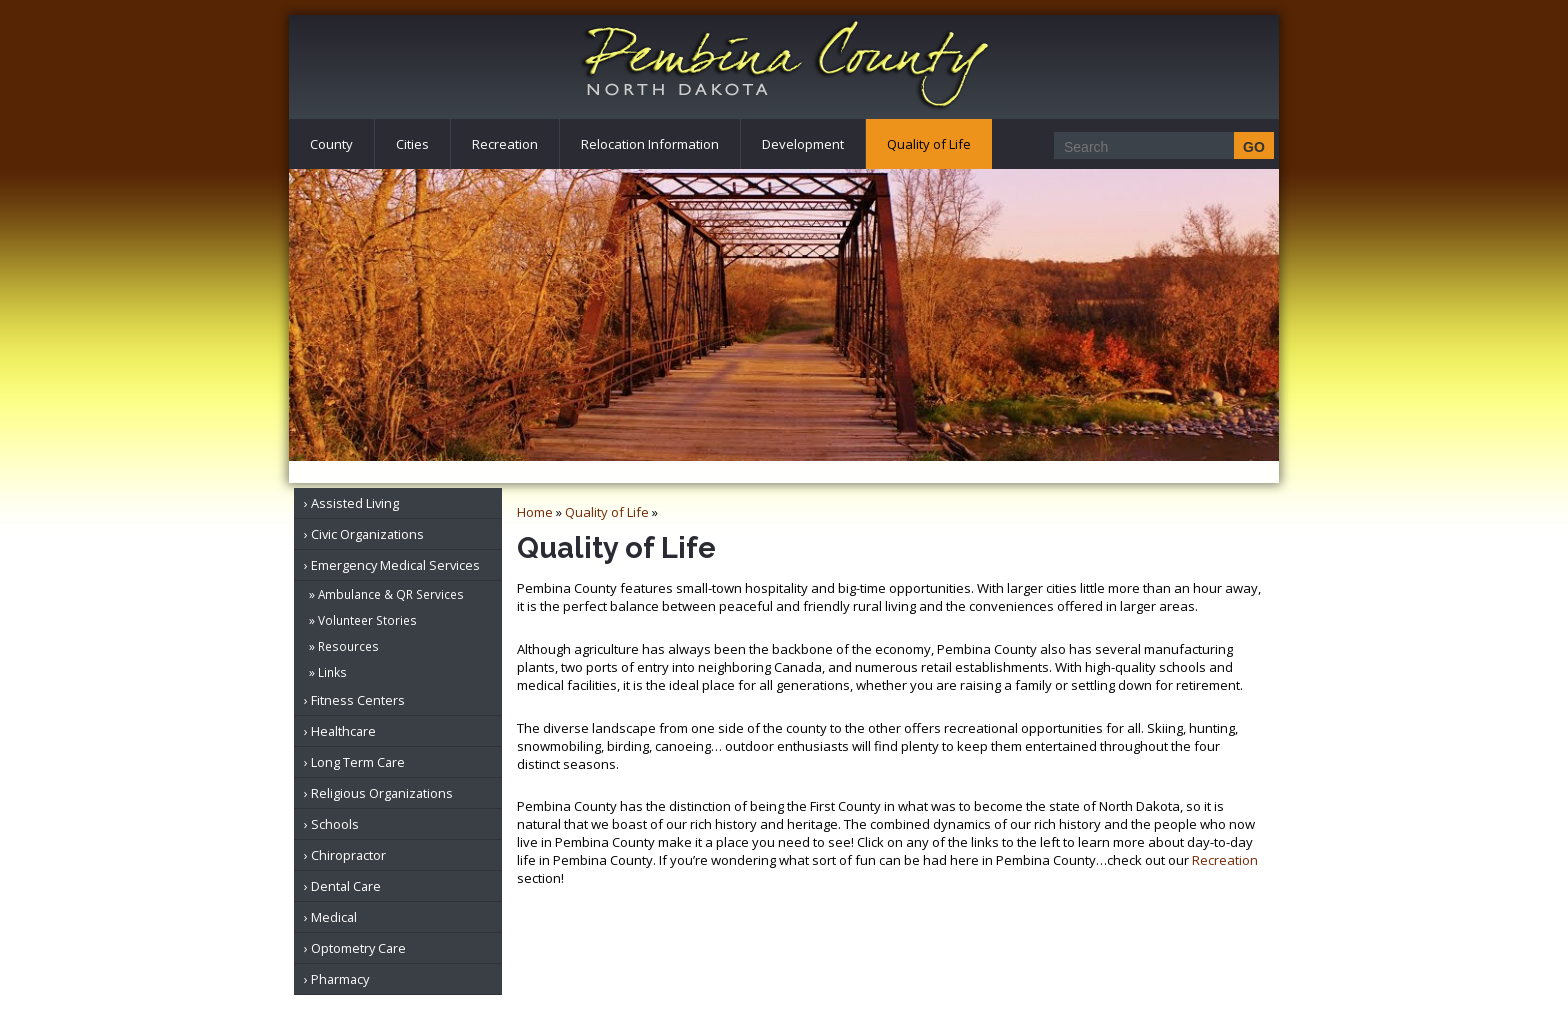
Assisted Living (355, 503)
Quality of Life (929, 144)
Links (332, 672)
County (331, 144)
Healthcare (343, 731)
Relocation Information (650, 144)
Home (535, 512)
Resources (348, 646)
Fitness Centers (358, 700)
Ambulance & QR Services (391, 594)
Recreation (505, 144)
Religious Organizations (382, 793)
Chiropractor (348, 855)
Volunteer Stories (367, 620)
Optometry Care (358, 948)
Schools (335, 824)
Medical (334, 917)
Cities (412, 144)
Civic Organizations (367, 534)
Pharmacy (340, 979)
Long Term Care (358, 762)
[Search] (1158, 146)
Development (803, 144)
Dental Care (346, 886)
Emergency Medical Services (395, 565)
